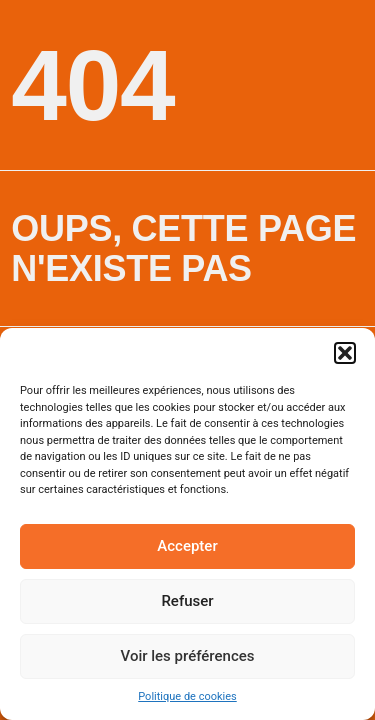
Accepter (187, 546)
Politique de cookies (187, 696)
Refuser (187, 601)
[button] (345, 353)
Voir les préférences (188, 656)
